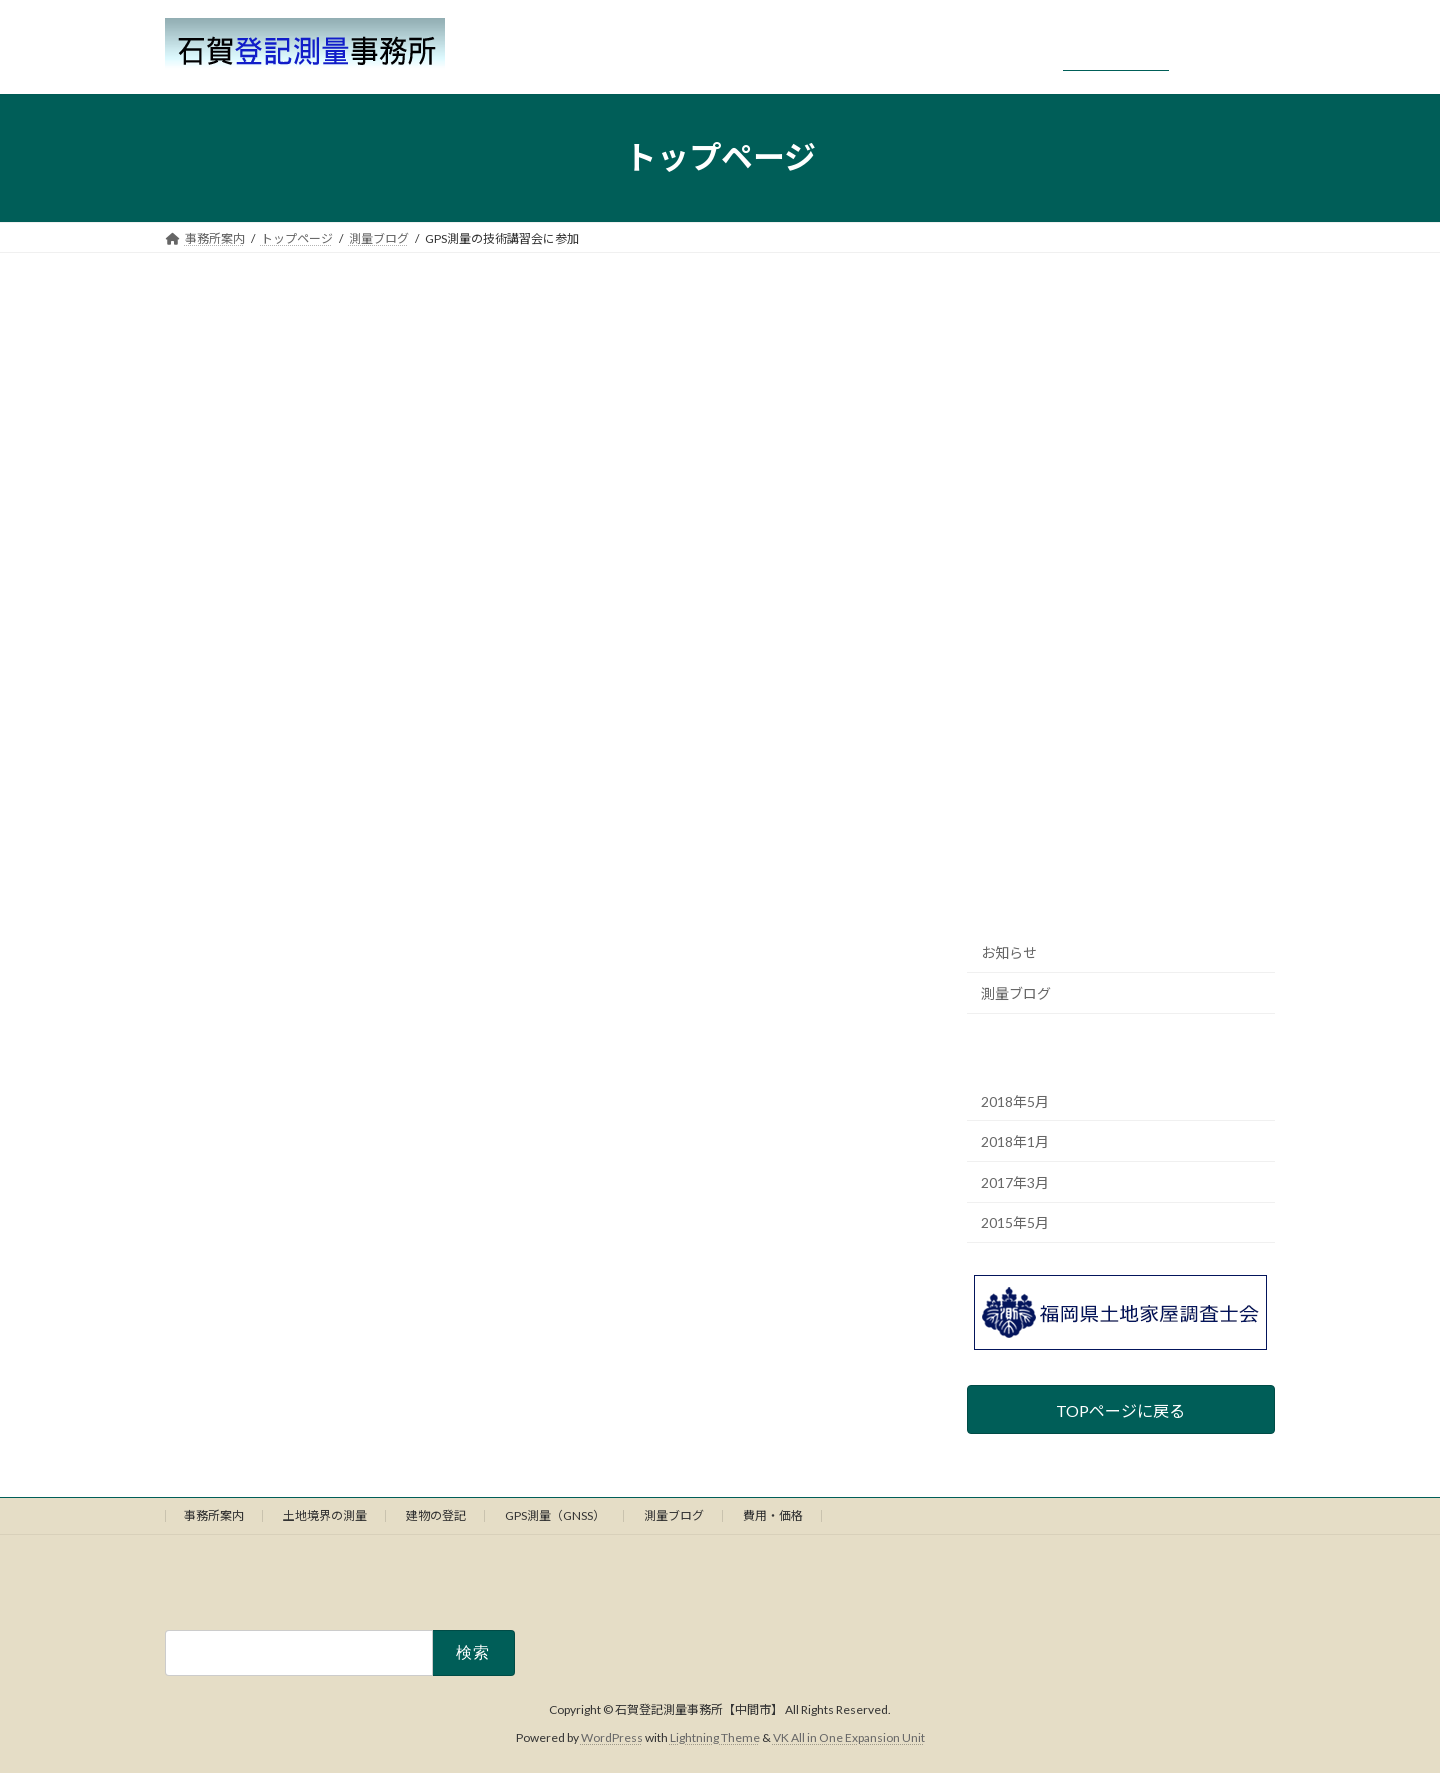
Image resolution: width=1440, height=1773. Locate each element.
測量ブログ (1016, 992)
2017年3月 (1015, 1181)
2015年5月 (1015, 1222)
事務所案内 (214, 1515)
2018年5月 (1015, 1100)
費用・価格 (773, 1515)
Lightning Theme (715, 1738)
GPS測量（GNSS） (555, 1515)
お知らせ (1009, 952)
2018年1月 (1015, 1141)
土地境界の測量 (325, 1515)
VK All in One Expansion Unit (849, 1738)
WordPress (612, 1738)
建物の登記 (436, 1515)
